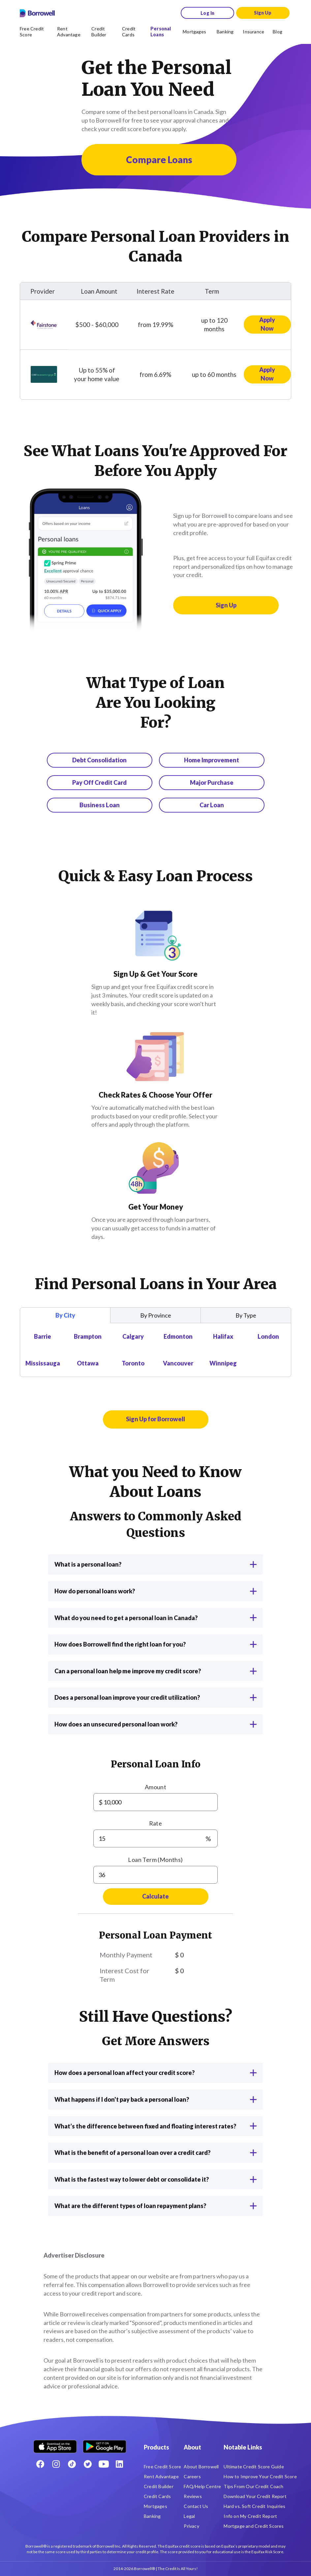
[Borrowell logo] (37, 13)
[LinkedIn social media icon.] (119, 2464)
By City (65, 1315)
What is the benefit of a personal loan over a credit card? (155, 2152)
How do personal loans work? (155, 1591)
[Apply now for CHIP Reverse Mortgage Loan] (267, 374)
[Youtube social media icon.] (103, 2464)
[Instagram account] (56, 2464)
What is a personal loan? (155, 1564)
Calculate (155, 1896)
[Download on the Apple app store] (55, 2444)
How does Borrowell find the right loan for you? (155, 1644)
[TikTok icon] (72, 2464)
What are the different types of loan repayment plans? (155, 2205)
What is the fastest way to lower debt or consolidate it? (155, 2179)
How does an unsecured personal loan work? (155, 1724)
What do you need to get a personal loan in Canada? (155, 1617)
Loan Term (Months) (155, 1859)
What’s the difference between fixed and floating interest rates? (155, 2126)
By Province (155, 1315)
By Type (245, 1315)
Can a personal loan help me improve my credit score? (155, 1671)
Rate (155, 1823)
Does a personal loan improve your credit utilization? (155, 1697)
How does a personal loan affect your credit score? (155, 2072)
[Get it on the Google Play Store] (104, 2444)
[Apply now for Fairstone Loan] (267, 324)
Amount (155, 1787)
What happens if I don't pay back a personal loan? (155, 2099)
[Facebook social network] (40, 2464)
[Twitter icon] (88, 2464)
